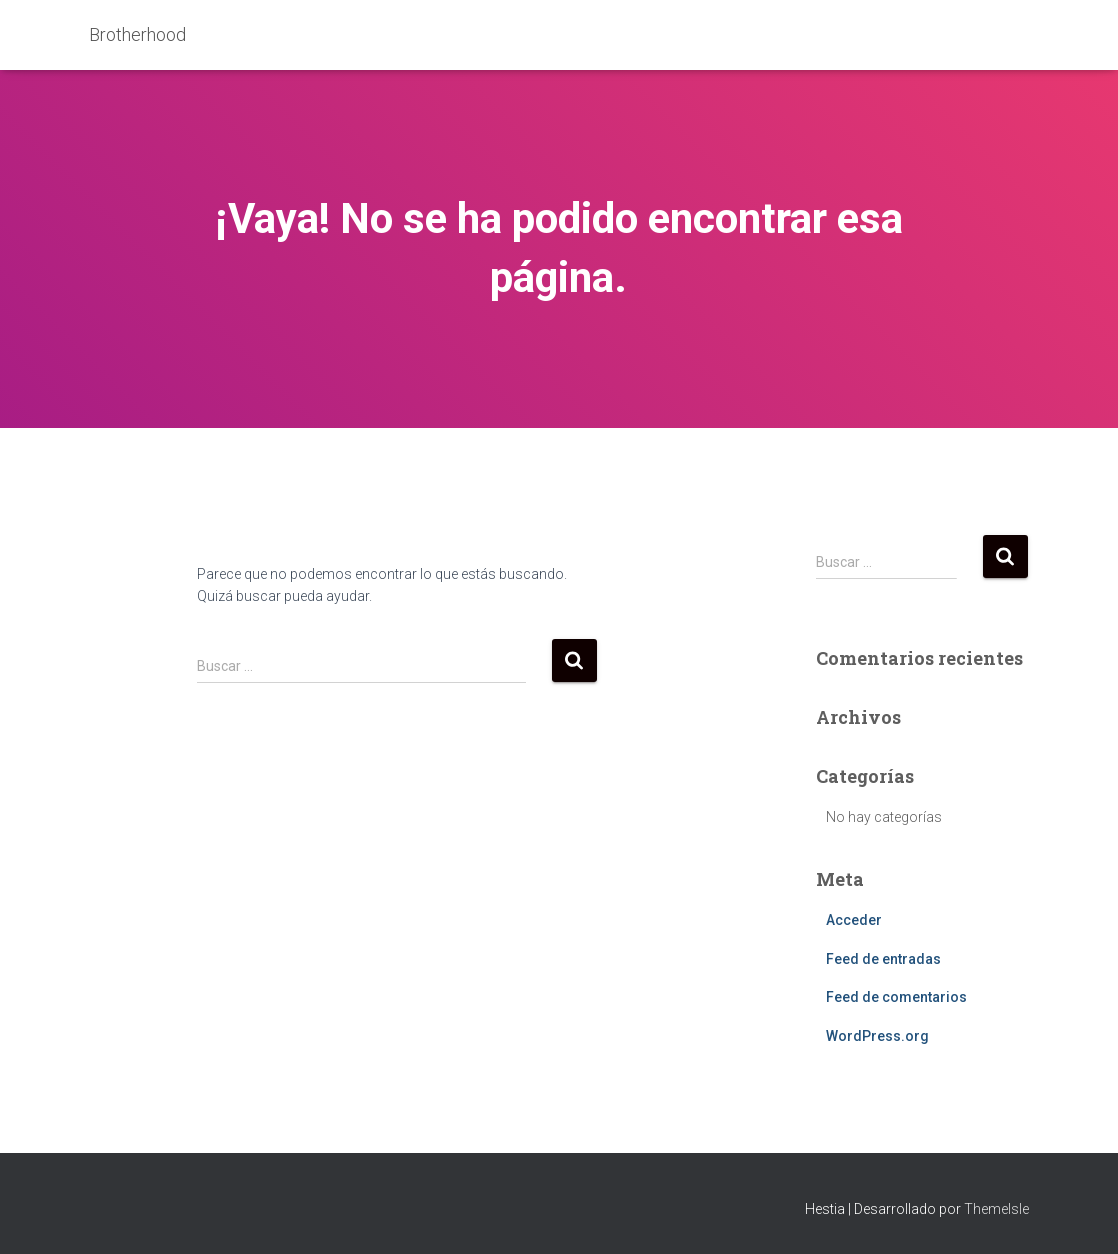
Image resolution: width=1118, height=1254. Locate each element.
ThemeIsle (996, 1209)
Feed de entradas (883, 959)
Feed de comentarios (896, 997)
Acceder (854, 920)
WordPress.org (877, 1036)
